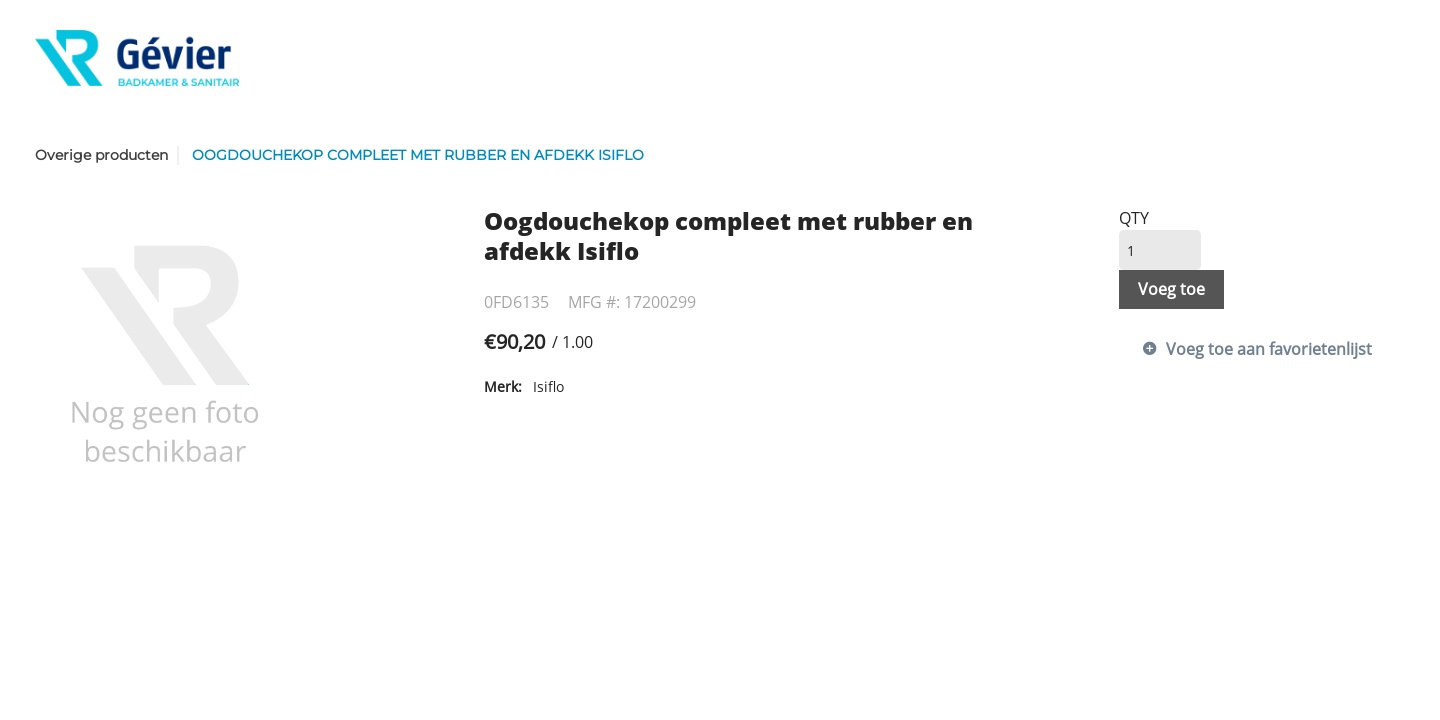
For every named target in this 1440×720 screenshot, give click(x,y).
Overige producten (101, 155)
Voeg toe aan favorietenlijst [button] (1269, 349)
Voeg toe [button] (1171, 289)
